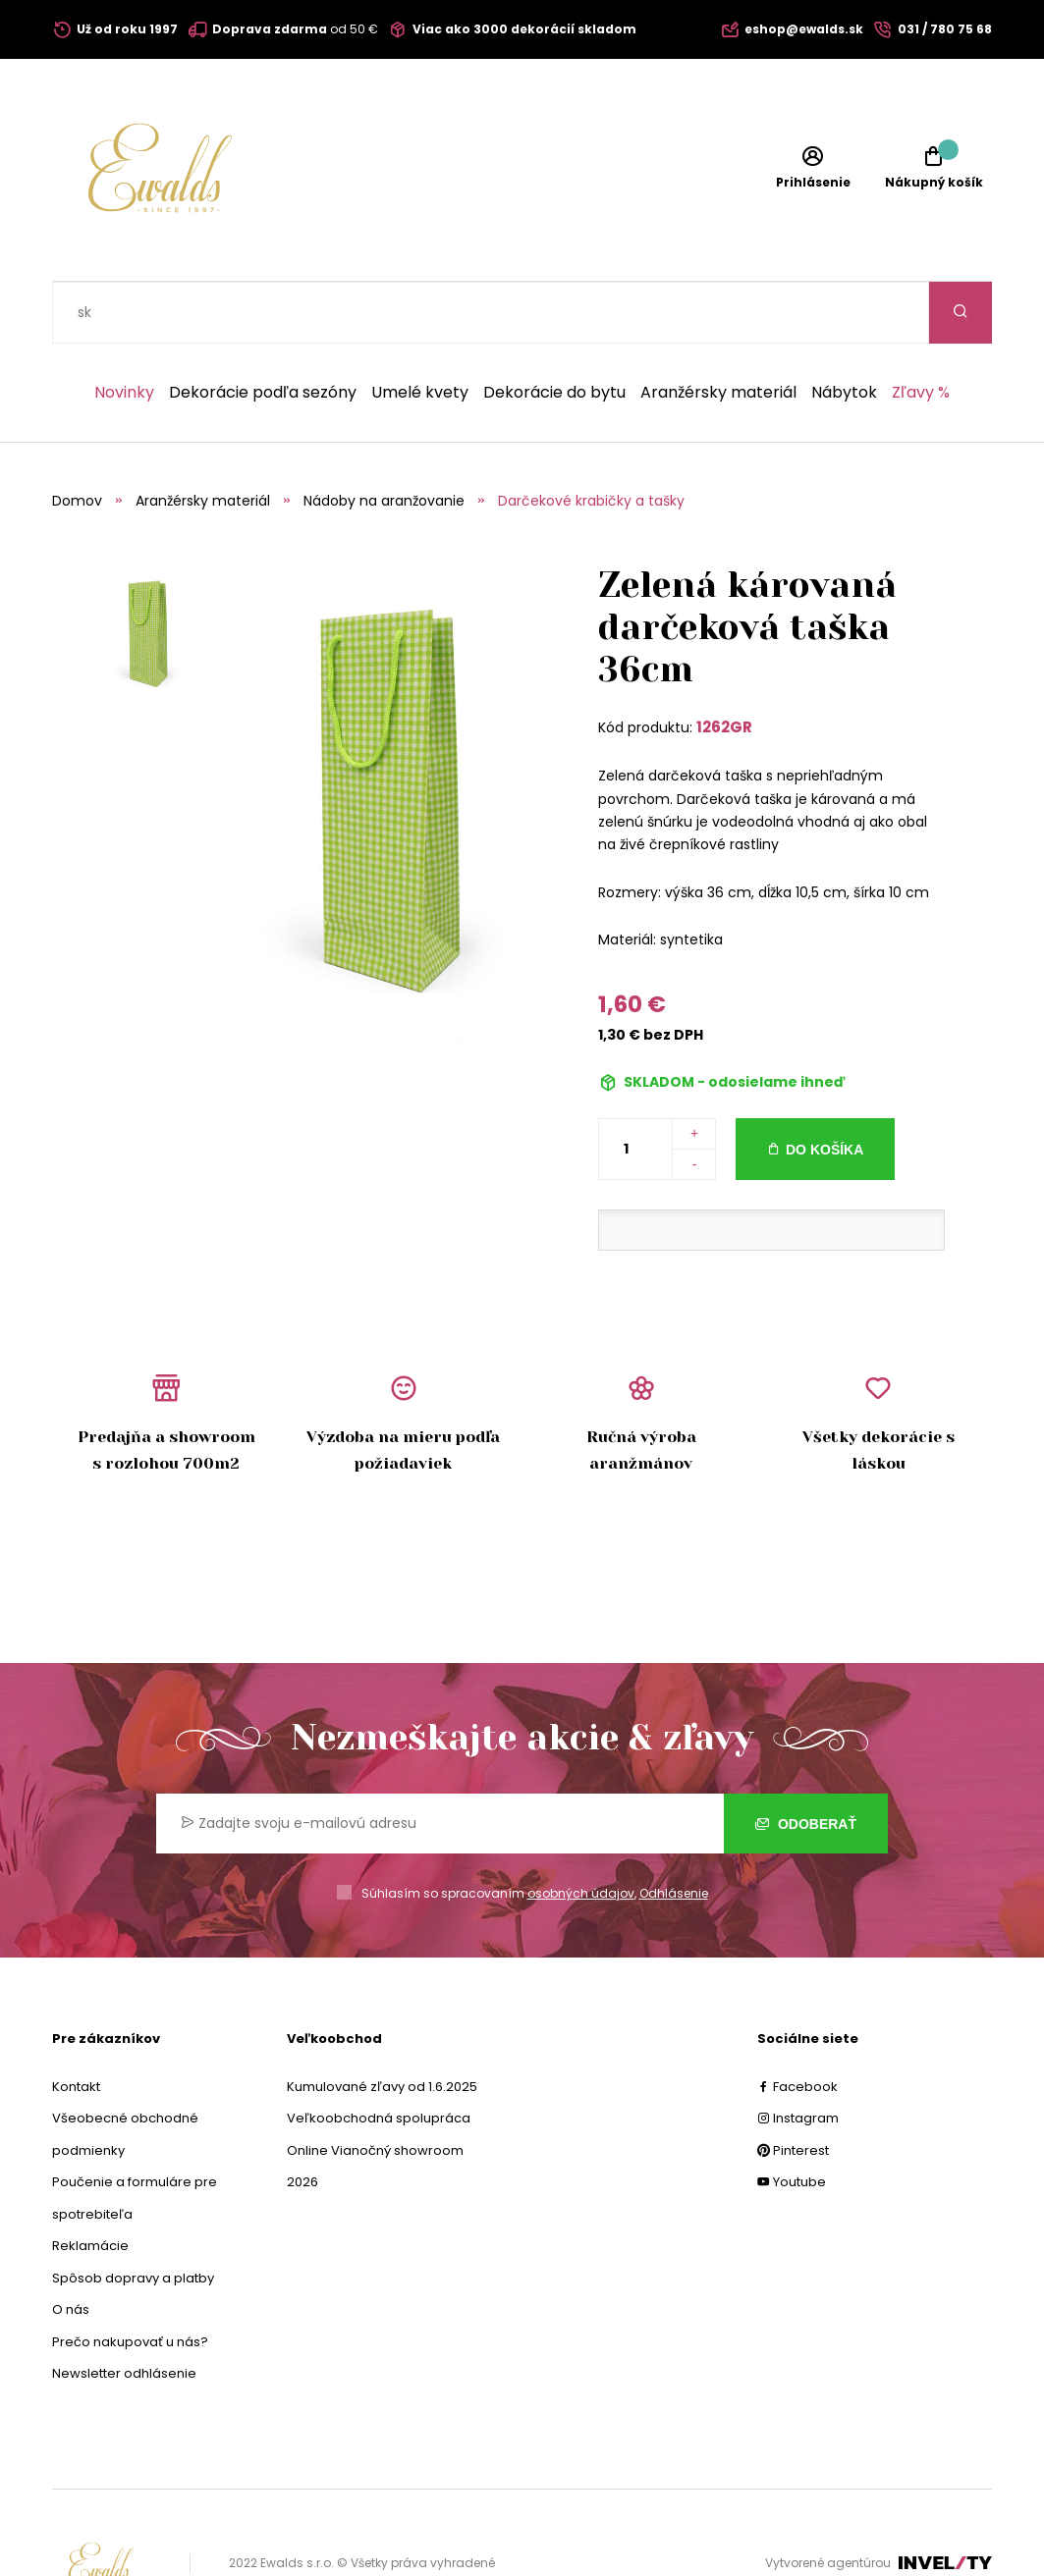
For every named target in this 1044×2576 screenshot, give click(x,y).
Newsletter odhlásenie (124, 2311)
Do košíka (824, 1088)
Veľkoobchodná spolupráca (378, 2056)
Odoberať (805, 1762)
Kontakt (76, 2024)
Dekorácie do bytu (554, 331)
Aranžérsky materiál (718, 331)
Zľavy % (921, 331)
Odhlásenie (673, 1831)
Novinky (124, 331)
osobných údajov (580, 1831)
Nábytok (844, 331)
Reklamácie (90, 2183)
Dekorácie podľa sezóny (263, 331)
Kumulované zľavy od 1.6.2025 (382, 2024)
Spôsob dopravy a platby (133, 2216)
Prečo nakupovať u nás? (130, 2280)
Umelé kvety (419, 331)
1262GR (724, 665)
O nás (70, 2247)
